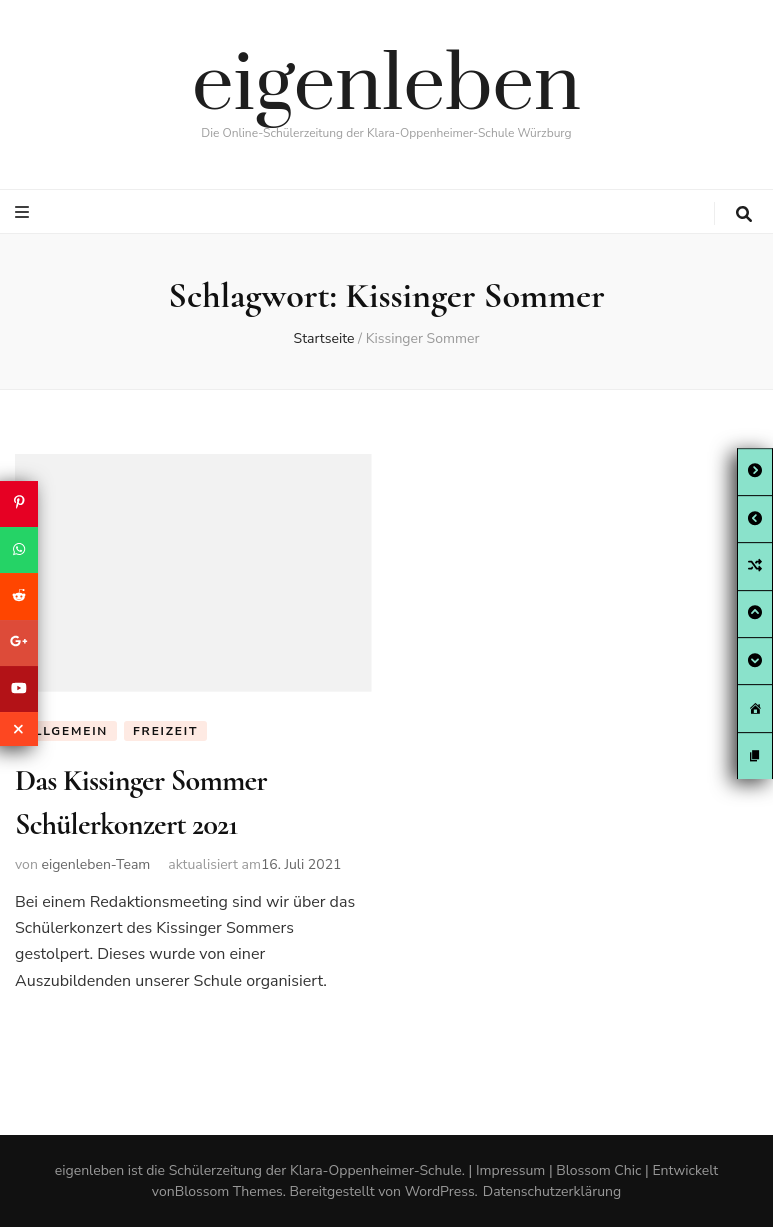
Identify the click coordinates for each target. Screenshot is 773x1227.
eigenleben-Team (95, 864)
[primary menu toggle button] (24, 212)
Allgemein (66, 731)
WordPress (440, 1191)
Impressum (510, 1170)
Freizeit (165, 731)
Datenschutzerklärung (552, 1191)
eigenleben (386, 86)
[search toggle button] (744, 214)
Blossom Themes (229, 1191)
